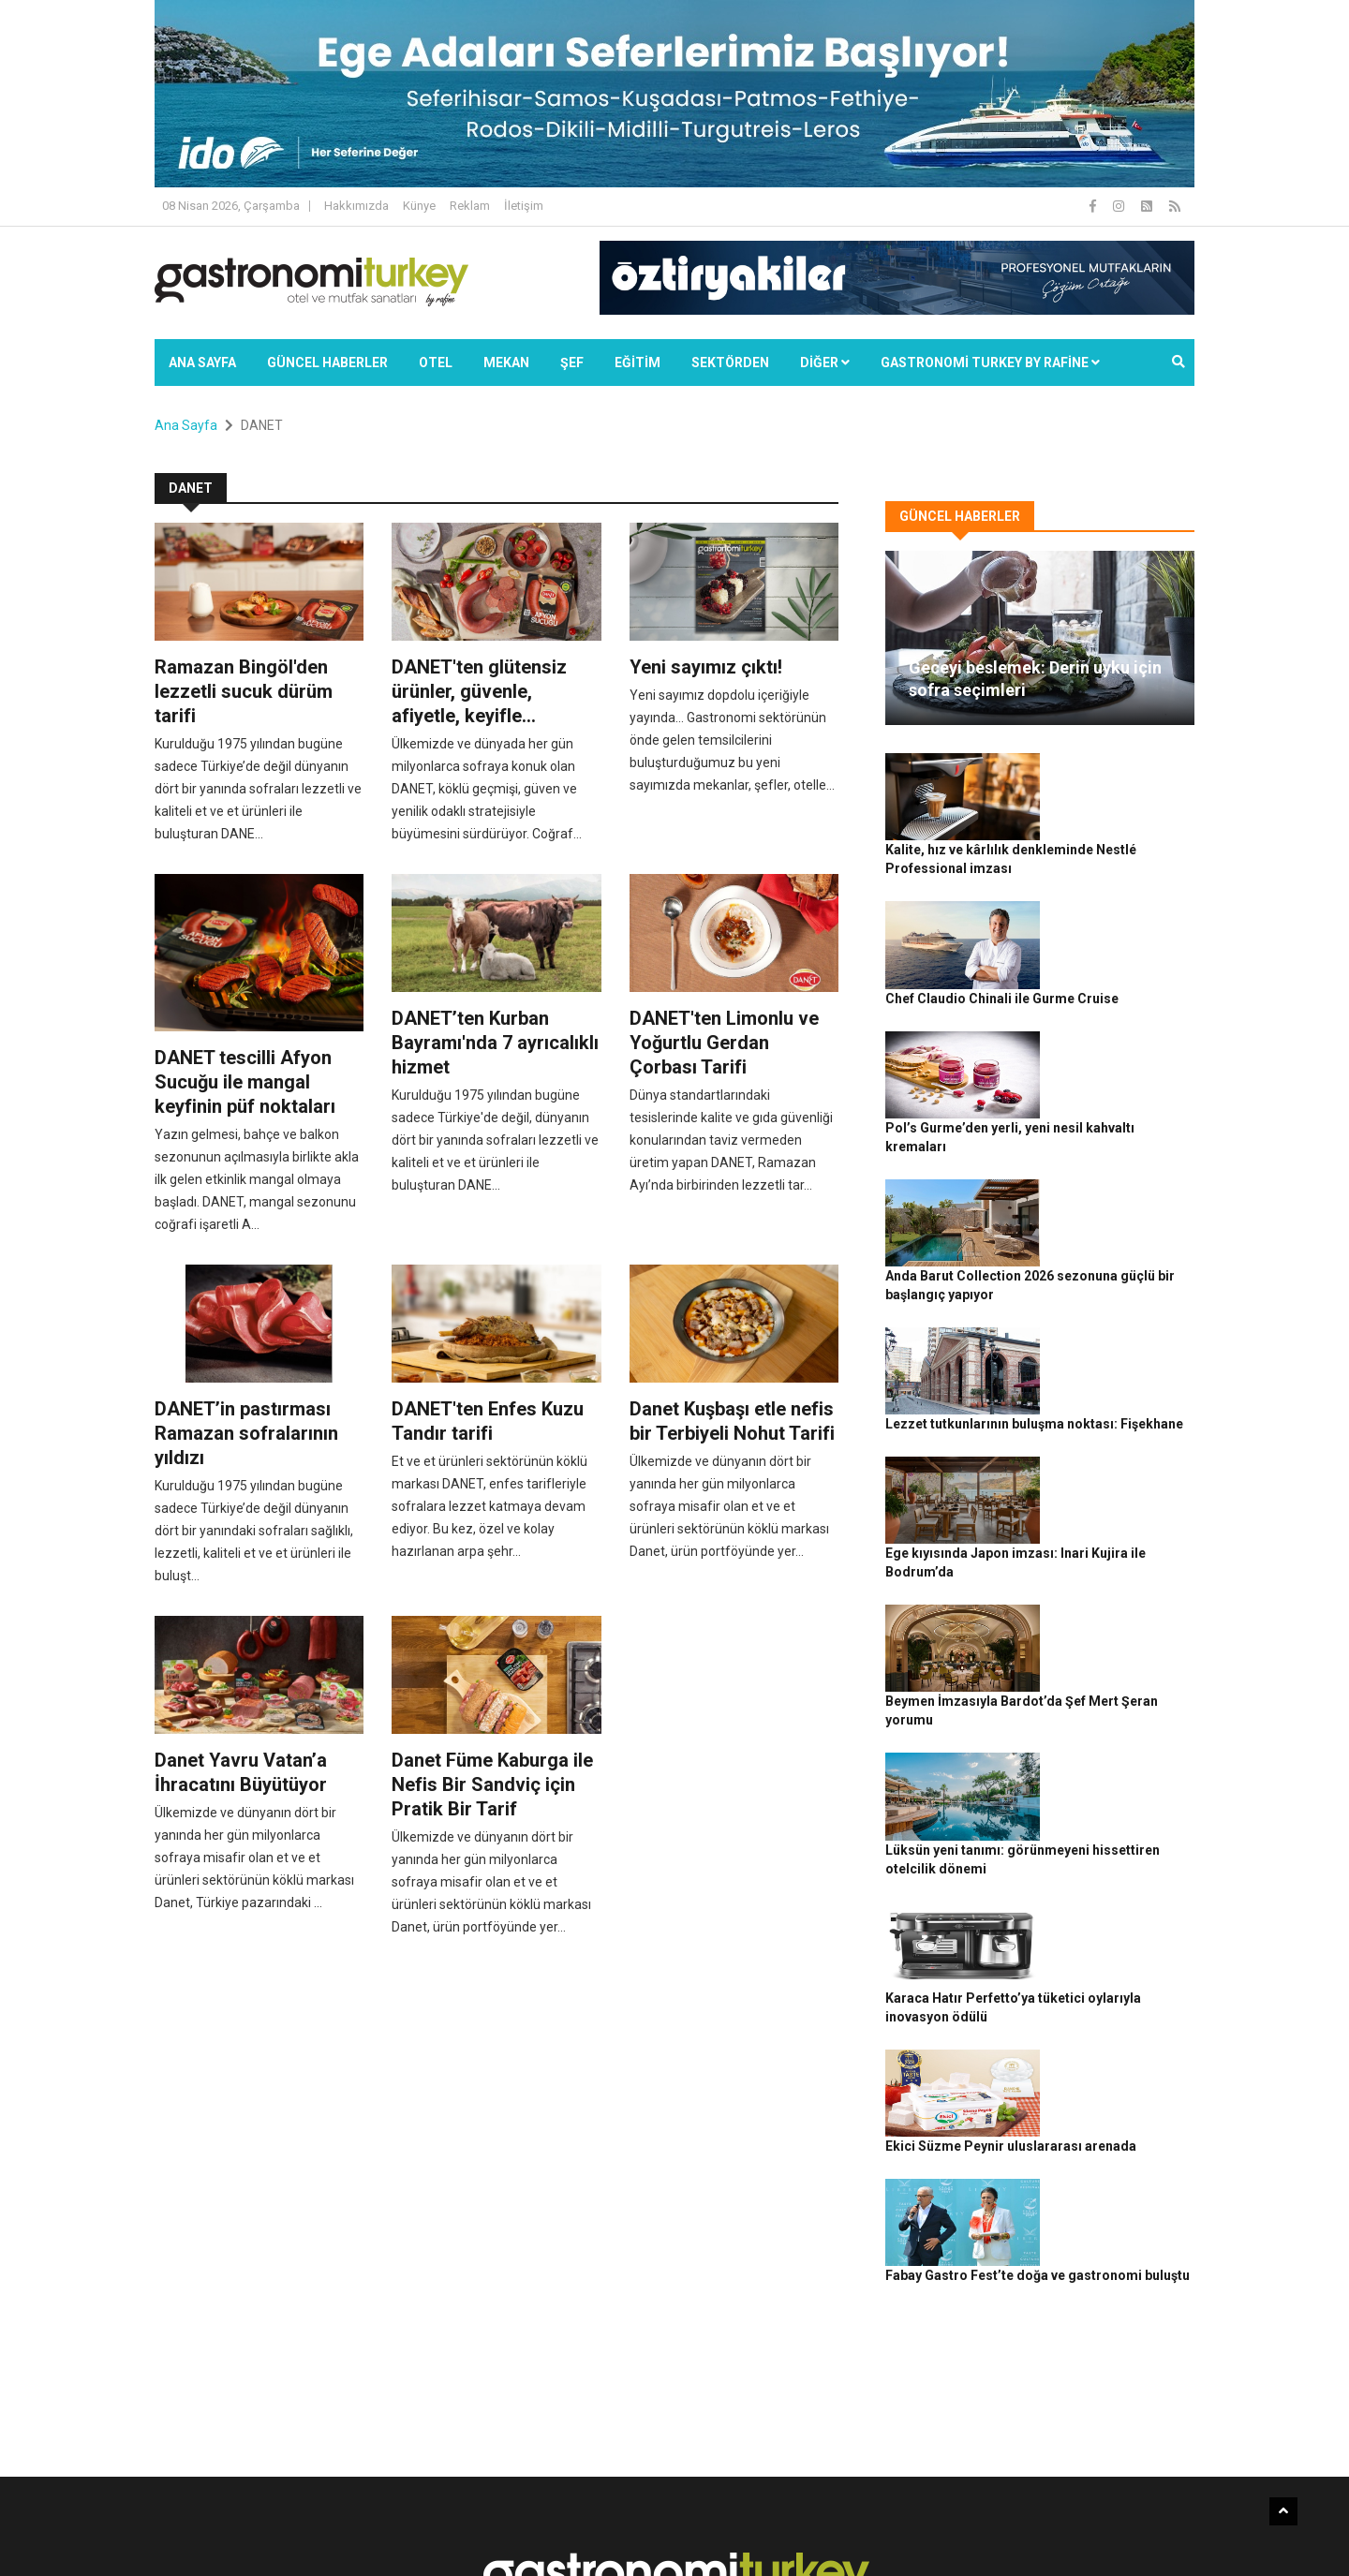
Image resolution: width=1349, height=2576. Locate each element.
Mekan (506, 362)
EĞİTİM (637, 362)
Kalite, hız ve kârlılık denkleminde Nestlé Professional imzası (1117, 781)
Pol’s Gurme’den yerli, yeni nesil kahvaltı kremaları (1122, 988)
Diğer (825, 362)
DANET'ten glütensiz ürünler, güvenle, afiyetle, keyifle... (479, 691)
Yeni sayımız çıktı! (706, 667)
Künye (419, 206)
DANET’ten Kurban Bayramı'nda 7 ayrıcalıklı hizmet (495, 1042)
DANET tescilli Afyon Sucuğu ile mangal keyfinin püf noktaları (245, 1082)
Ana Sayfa (202, 362)
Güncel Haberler (327, 362)
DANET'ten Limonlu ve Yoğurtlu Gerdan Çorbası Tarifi (724, 1042)
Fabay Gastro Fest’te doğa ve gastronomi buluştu (1118, 1814)
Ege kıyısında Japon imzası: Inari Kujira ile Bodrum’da (1121, 1298)
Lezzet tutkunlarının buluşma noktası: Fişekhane (1116, 1194)
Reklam (470, 206)
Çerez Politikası (1050, 2530)
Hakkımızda (356, 206)
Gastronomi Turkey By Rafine (485, 2530)
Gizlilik (980, 2530)
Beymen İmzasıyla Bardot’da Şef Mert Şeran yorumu (1113, 1401)
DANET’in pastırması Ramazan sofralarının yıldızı (246, 1433)
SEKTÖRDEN (730, 362)
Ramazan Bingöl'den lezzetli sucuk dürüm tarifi (244, 691)
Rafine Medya (360, 2530)
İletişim (523, 206)
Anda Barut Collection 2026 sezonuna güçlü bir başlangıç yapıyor (1122, 1091)
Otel (435, 362)
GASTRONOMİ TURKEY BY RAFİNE (990, 362)
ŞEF (572, 362)
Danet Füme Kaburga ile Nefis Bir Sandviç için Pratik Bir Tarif (492, 1784)
